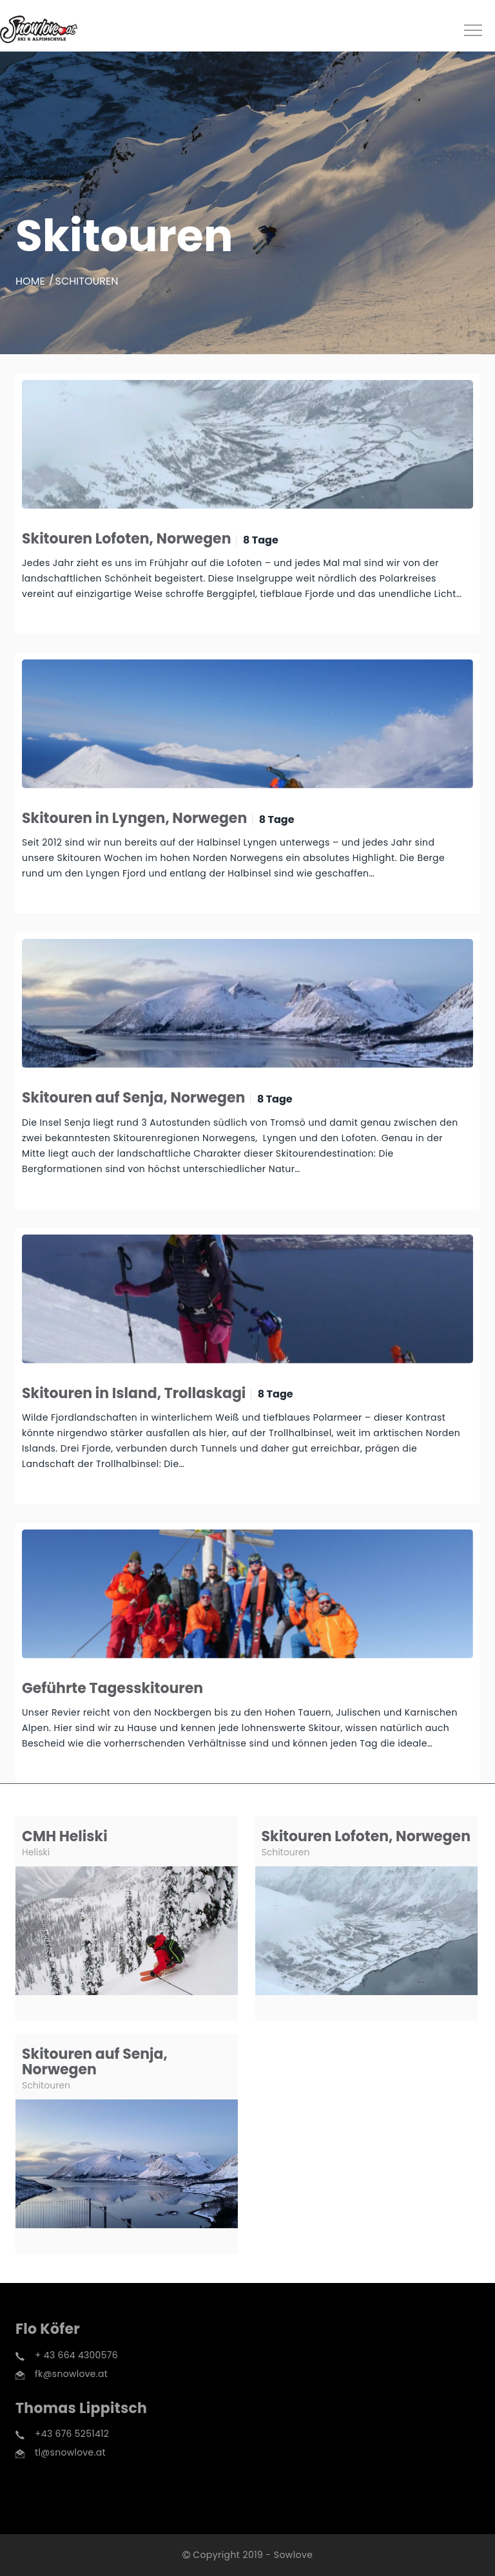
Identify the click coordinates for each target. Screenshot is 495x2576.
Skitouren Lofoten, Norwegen (126, 539)
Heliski (36, 1852)
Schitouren (286, 1852)
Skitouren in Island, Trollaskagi (134, 1393)
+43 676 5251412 (72, 2433)
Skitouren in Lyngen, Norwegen (134, 818)
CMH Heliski (65, 1836)
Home (30, 281)
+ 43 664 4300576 (76, 2355)
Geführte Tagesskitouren (112, 1688)
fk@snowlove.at (71, 2373)
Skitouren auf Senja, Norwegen (133, 1098)
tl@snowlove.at (70, 2452)
